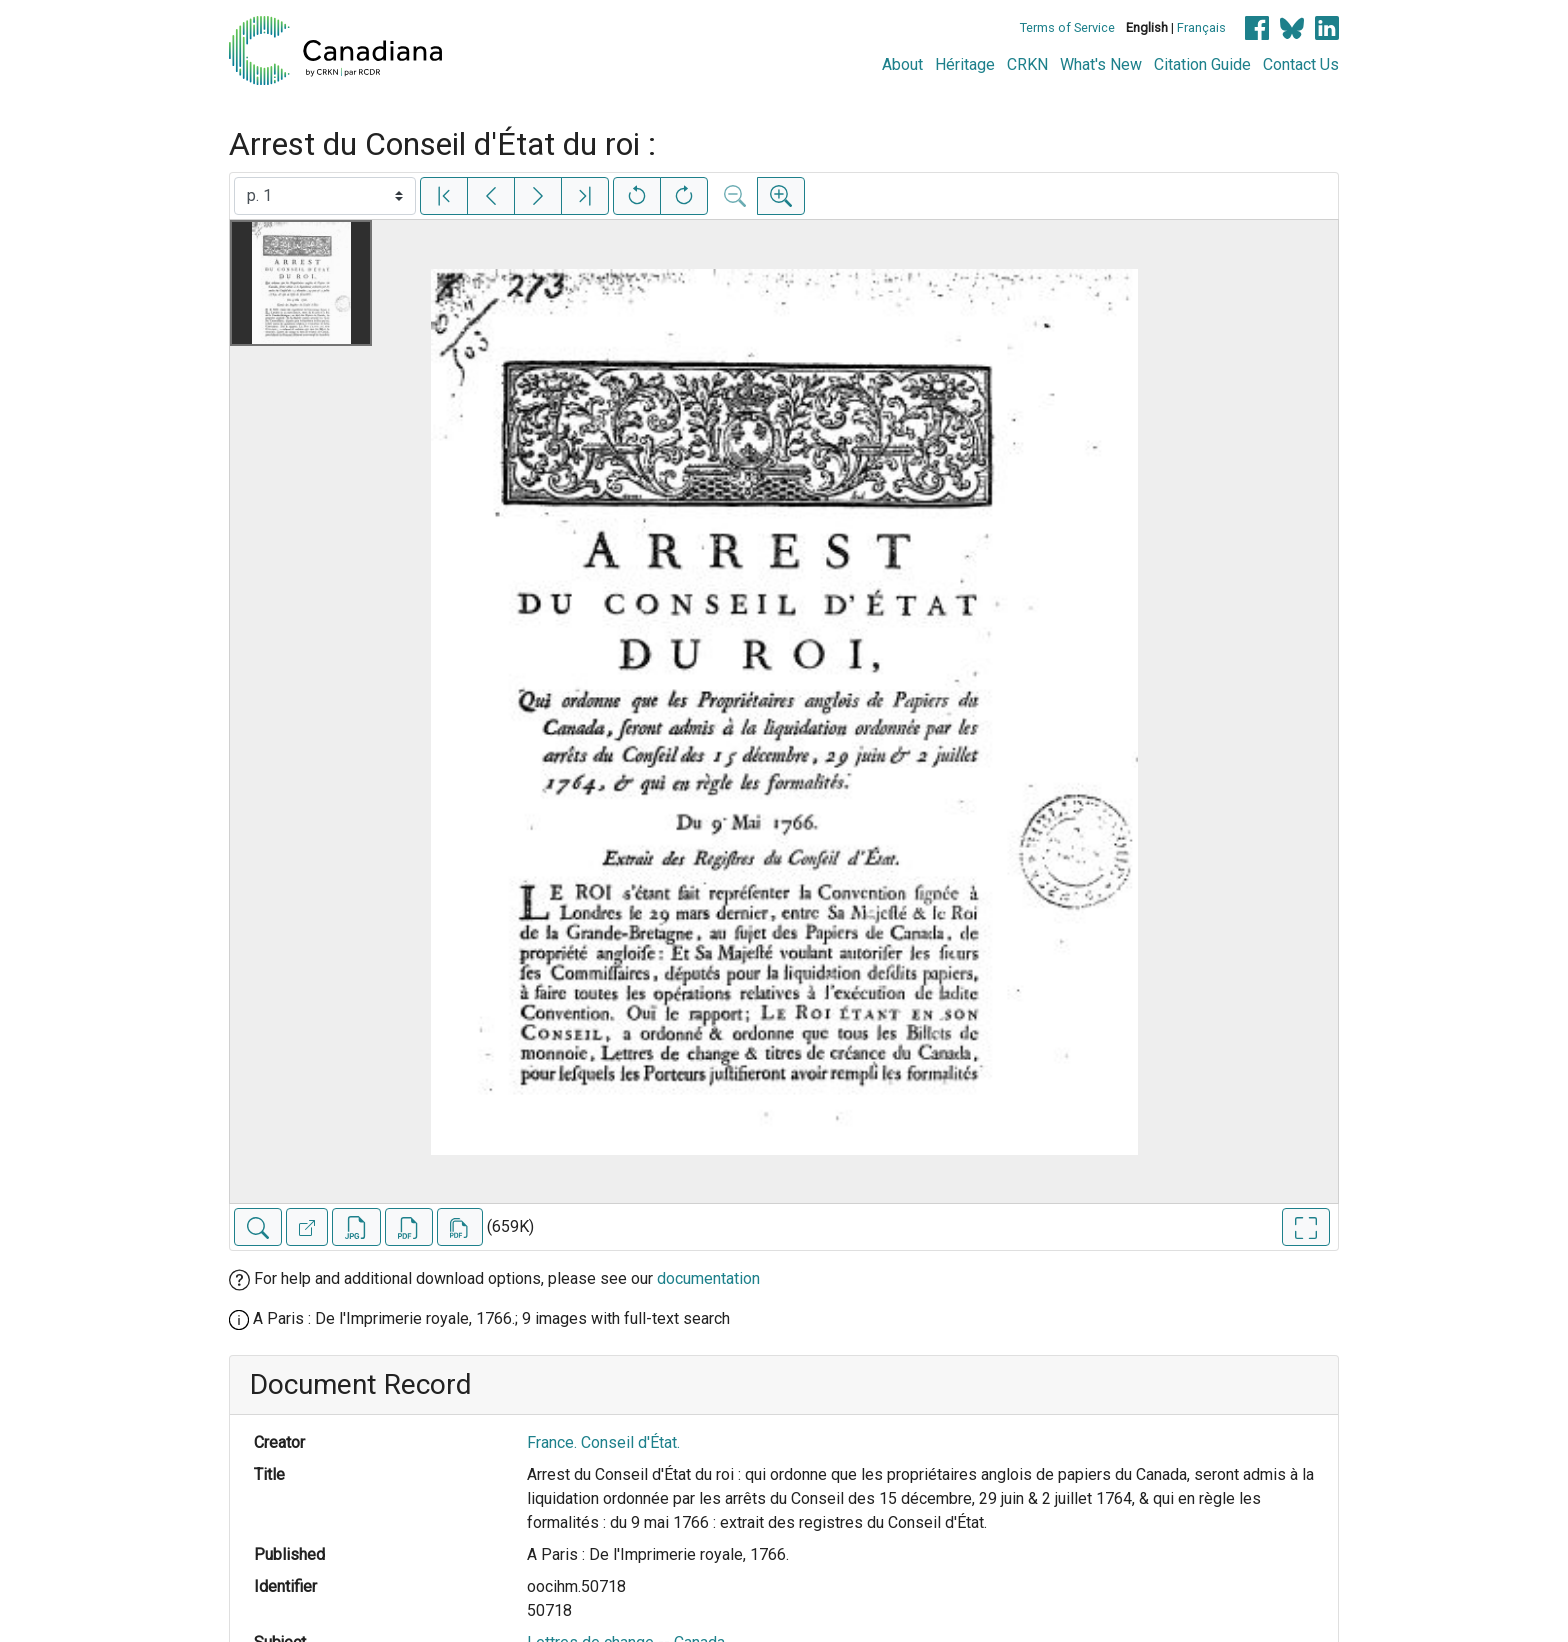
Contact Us (1301, 64)
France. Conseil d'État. (603, 1442)
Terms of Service (1067, 27)
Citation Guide (1202, 64)
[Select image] (325, 196)
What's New (1101, 64)
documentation (708, 1278)
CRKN (1027, 64)
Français (1201, 27)
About (902, 64)
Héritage (965, 64)
